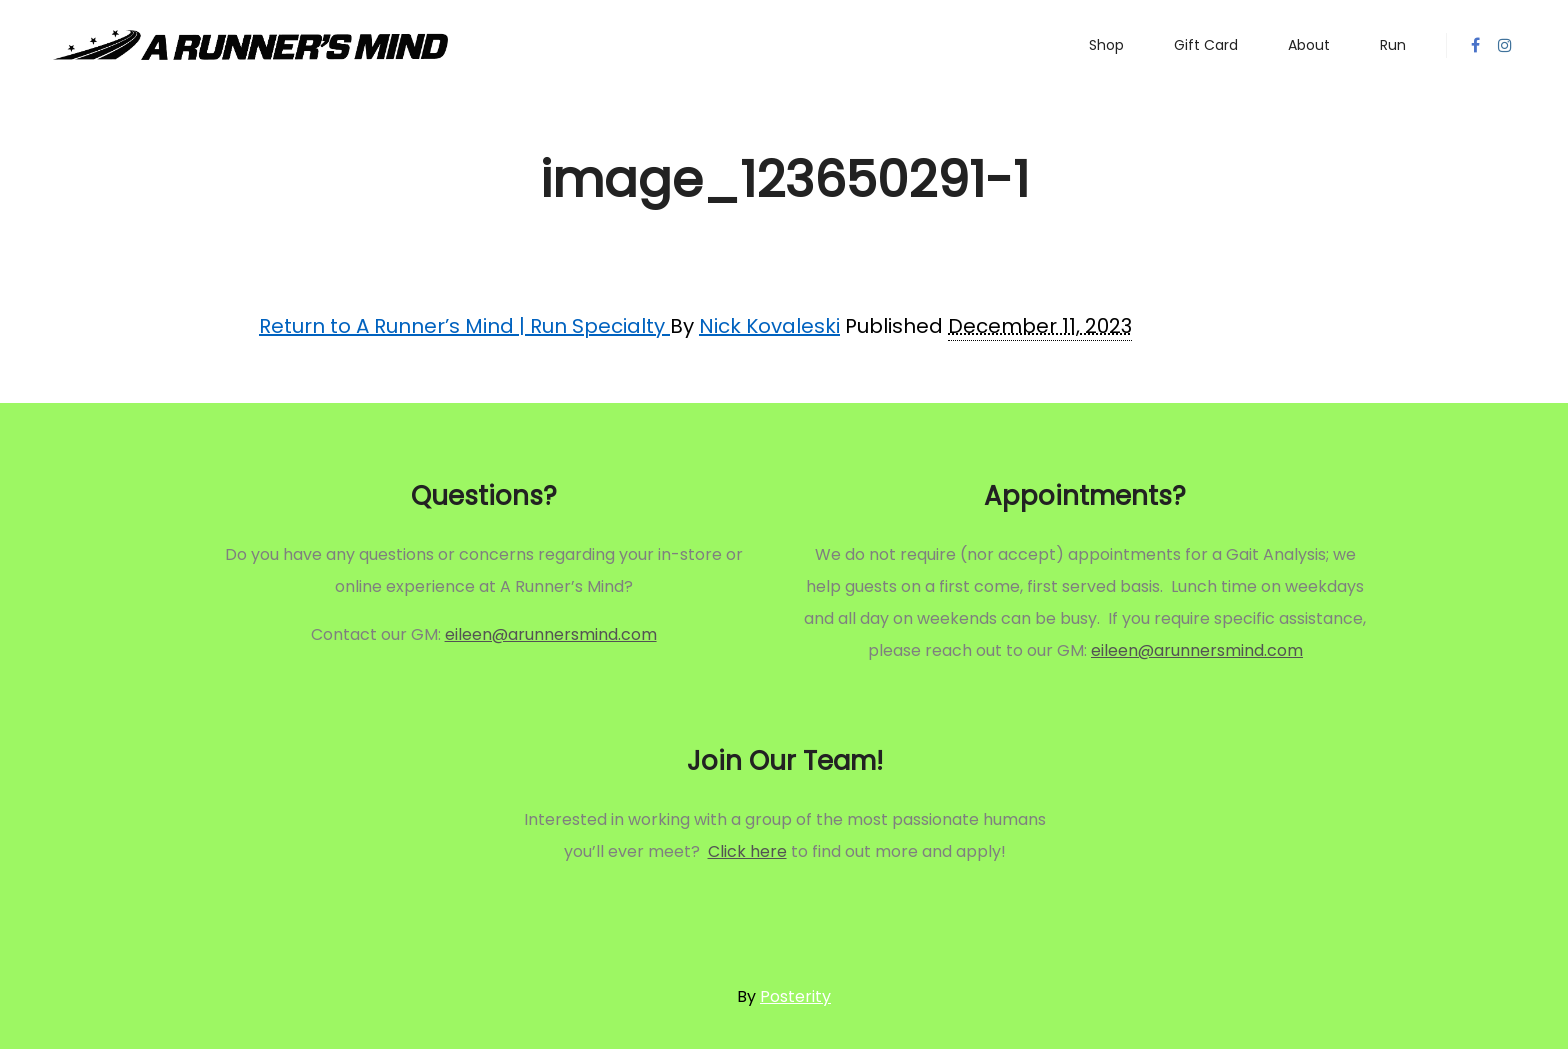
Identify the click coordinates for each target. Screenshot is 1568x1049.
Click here (747, 851)
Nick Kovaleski (769, 326)
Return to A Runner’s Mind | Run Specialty (464, 326)
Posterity (795, 996)
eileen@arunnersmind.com (551, 634)
